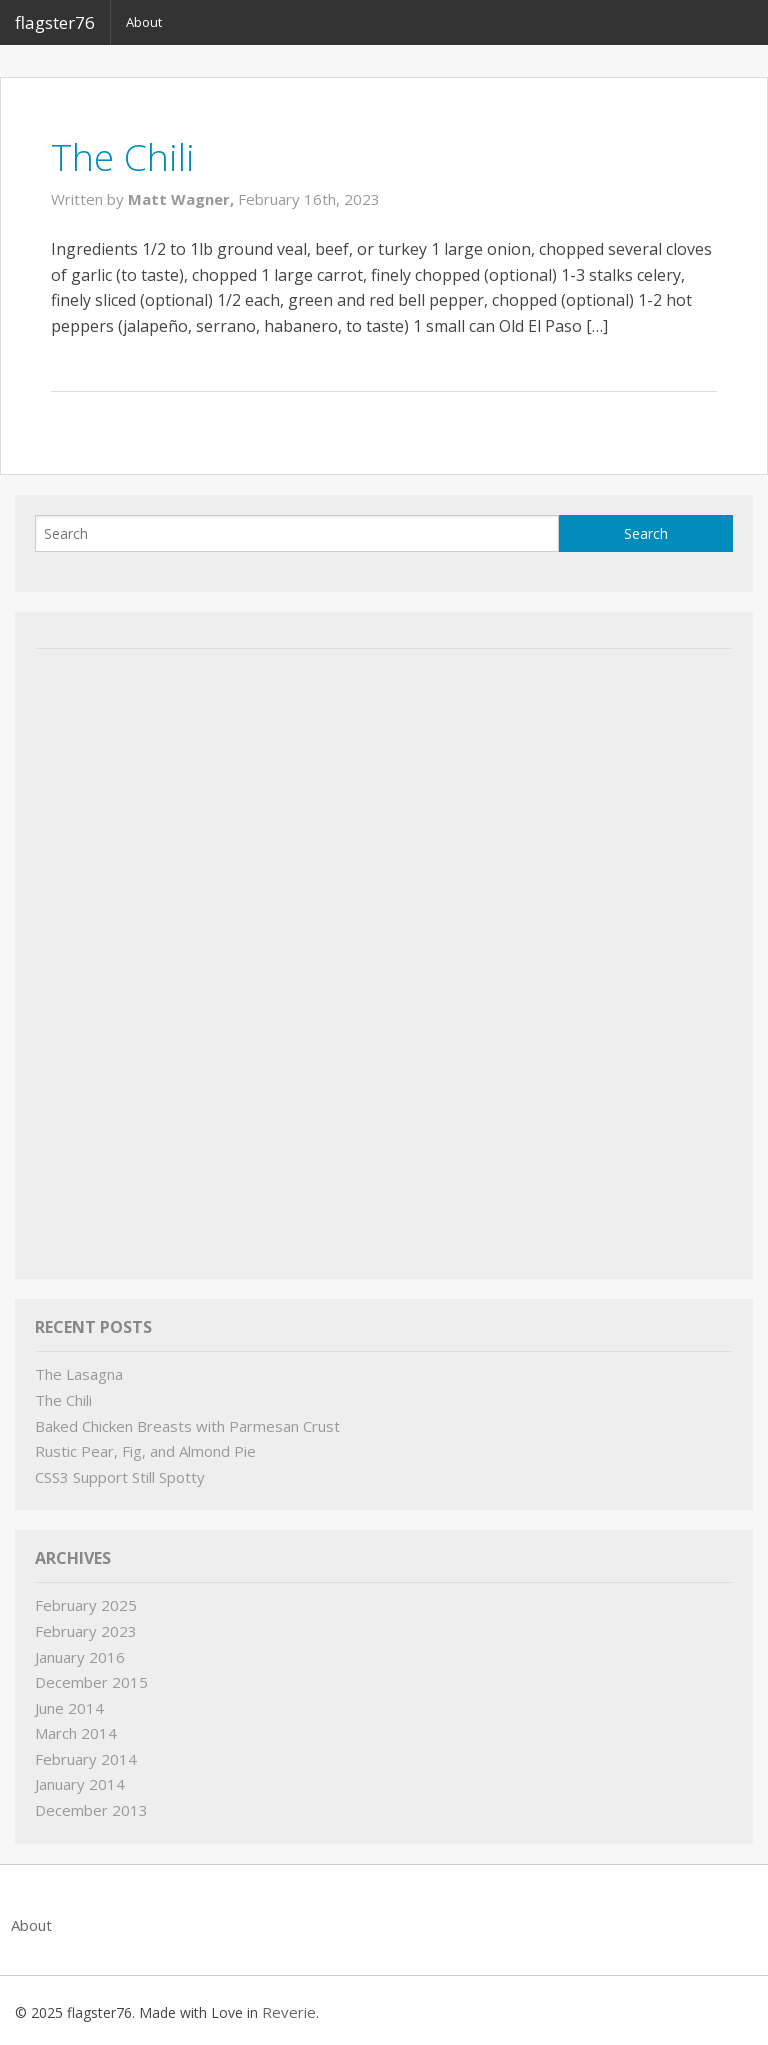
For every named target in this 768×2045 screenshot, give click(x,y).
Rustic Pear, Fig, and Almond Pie (145, 1451)
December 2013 (91, 1810)
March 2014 (76, 1733)
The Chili (123, 156)
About (144, 22)
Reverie (289, 2012)
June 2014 (69, 1708)
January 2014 (80, 1784)
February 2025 (86, 1605)
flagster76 (55, 22)
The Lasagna (79, 1374)
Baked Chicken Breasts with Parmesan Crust (187, 1426)
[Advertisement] (185, 959)
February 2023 (86, 1631)
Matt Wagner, (183, 199)
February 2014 (86, 1759)
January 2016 (80, 1657)
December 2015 (91, 1682)
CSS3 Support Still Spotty (120, 1477)
